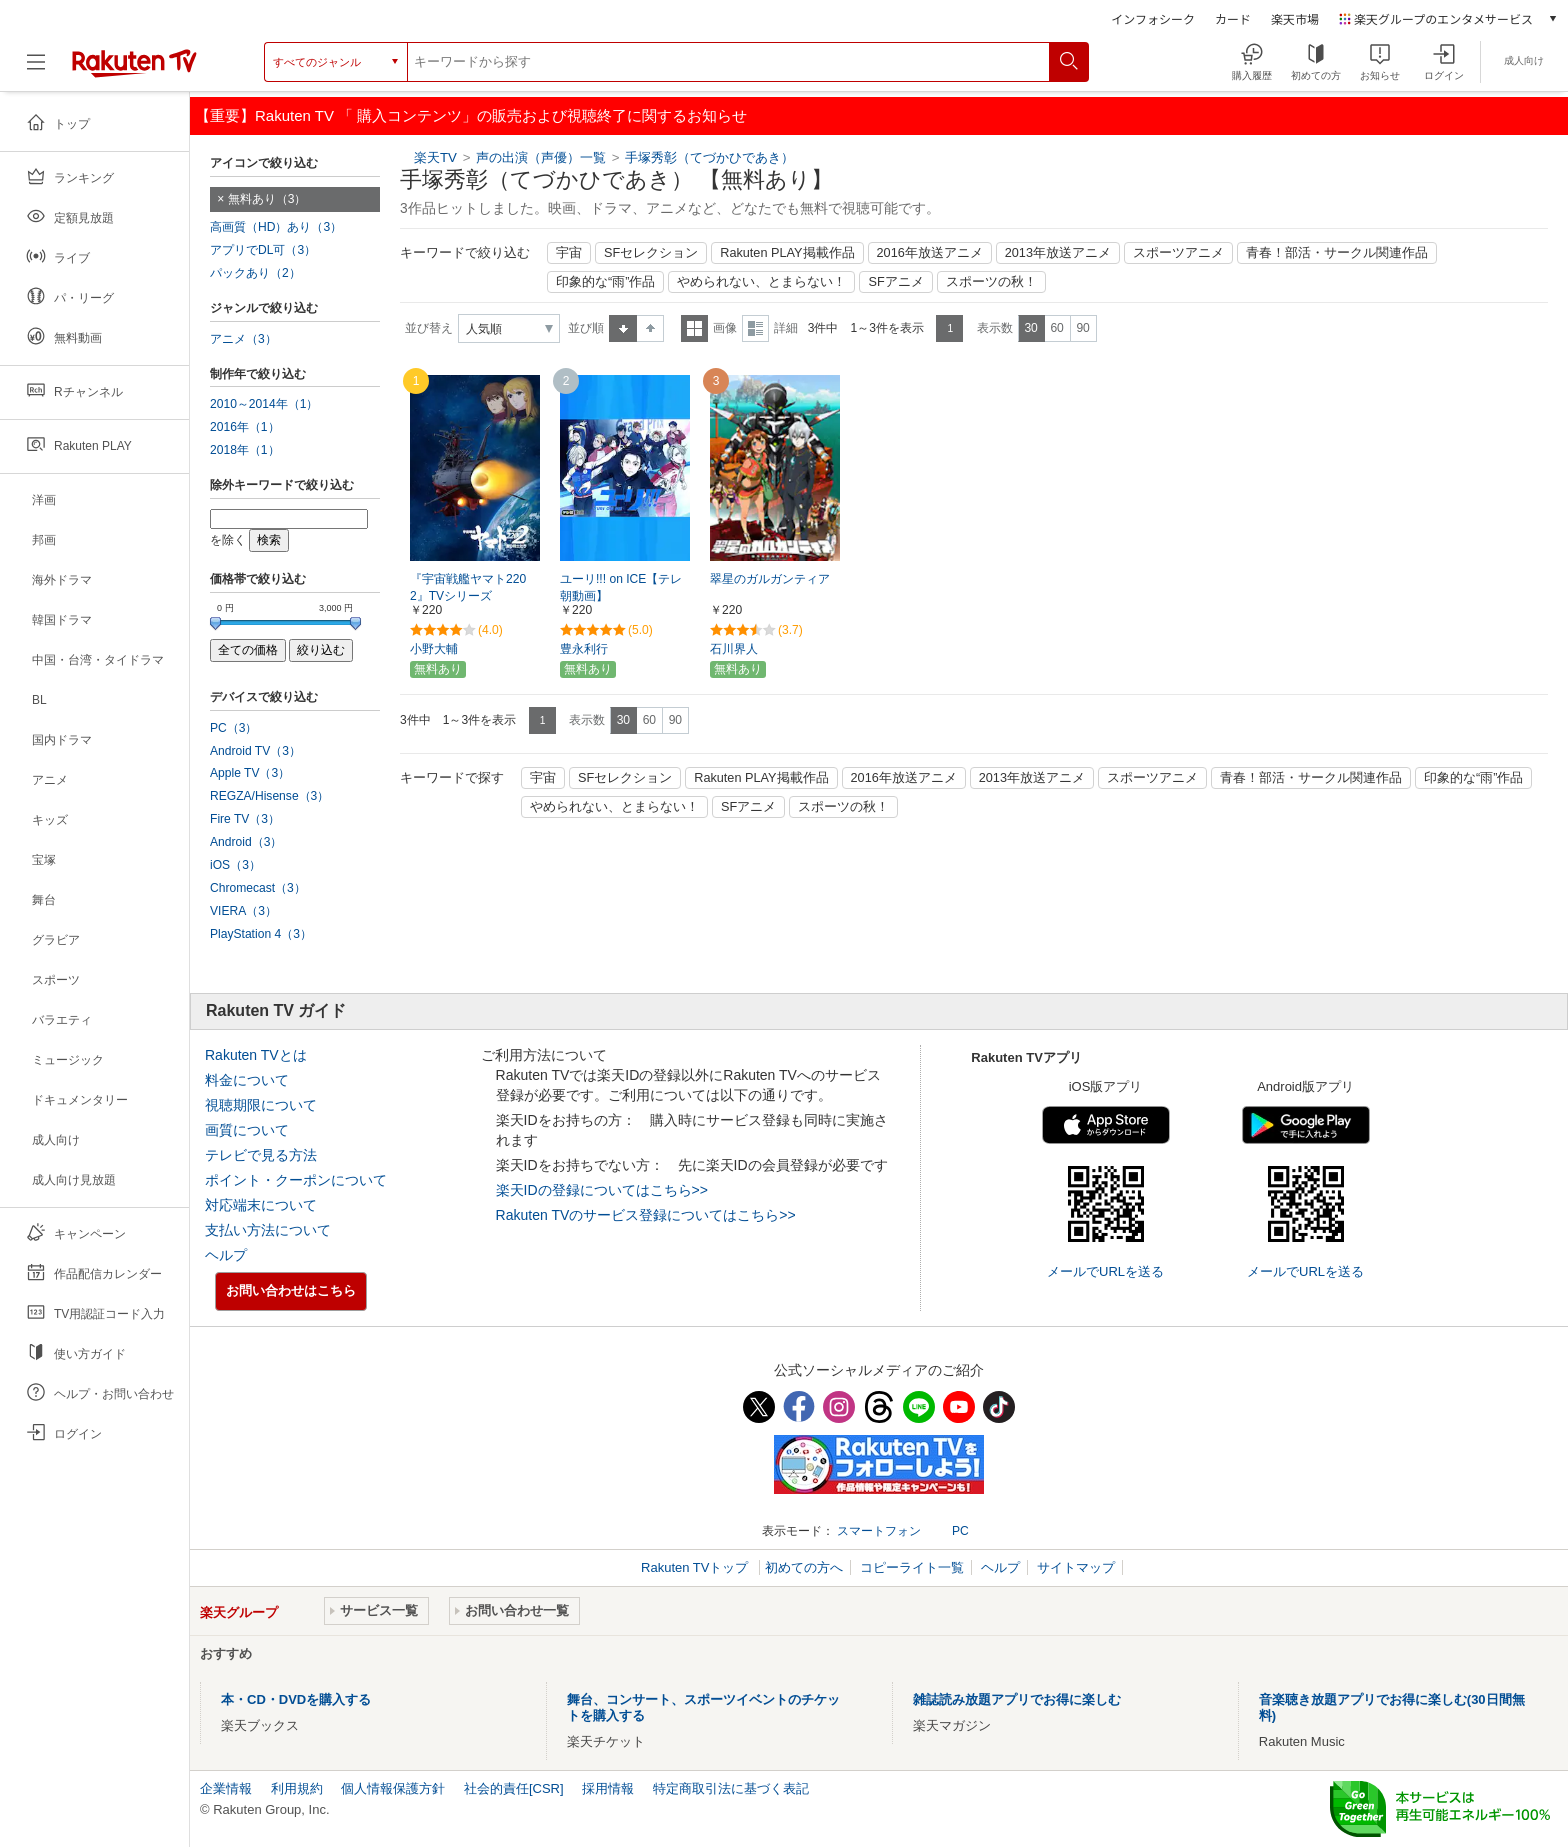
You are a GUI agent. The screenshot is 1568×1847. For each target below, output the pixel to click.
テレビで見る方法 (261, 1155)
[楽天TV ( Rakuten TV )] (134, 62)
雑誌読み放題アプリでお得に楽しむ (1017, 1699)
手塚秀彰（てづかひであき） (709, 157)
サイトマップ (1076, 1567)
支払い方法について (268, 1230)
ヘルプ (226, 1255)
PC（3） (234, 728)
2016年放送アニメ (930, 253)
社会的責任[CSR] (514, 1788)
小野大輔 (434, 649)
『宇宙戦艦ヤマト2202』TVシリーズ (468, 587)
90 (1082, 328)
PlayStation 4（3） (261, 934)
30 (1030, 328)
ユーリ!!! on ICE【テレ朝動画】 (621, 587)
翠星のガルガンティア (770, 579)
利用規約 (297, 1788)
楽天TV (435, 157)
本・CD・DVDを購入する (296, 1699)
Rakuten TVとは (256, 1055)
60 (1056, 328)
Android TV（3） (255, 751)
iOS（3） (235, 865)
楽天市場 (1295, 18)
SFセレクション (651, 253)
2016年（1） (245, 427)
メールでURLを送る (1105, 1271)
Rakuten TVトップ (696, 1567)
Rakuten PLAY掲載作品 (787, 253)
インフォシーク (1153, 18)
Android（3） (246, 842)
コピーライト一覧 (912, 1567)
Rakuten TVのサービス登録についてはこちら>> (646, 1215)
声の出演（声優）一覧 (541, 157)
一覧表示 (694, 328)
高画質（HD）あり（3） (276, 227)
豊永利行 (584, 649)
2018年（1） (245, 450)
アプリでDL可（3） (263, 250)
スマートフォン (879, 1531)
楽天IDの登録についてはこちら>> (602, 1190)
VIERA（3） (243, 911)
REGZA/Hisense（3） (269, 796)
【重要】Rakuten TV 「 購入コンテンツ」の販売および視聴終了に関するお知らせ (471, 115)
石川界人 (734, 649)
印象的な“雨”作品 (605, 282)
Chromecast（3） (258, 888)
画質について (247, 1130)
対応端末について (261, 1205)
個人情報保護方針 (393, 1788)
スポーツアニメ (1178, 253)
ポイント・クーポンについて (296, 1180)
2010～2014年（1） (264, 404)
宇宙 (569, 253)
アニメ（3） (243, 339)
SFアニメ (895, 282)
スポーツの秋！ (991, 282)
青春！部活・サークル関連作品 (1337, 253)
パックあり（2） (255, 273)
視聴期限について (261, 1105)
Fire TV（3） (245, 819)
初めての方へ (804, 1567)
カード (1233, 18)
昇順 (623, 328)
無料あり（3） (267, 199)
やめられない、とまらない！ (761, 282)
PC (960, 1531)
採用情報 (608, 1788)
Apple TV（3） (250, 773)
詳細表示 (755, 328)
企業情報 (226, 1788)
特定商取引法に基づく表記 (731, 1788)
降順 (650, 328)
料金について (247, 1080)
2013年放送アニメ (1058, 253)
